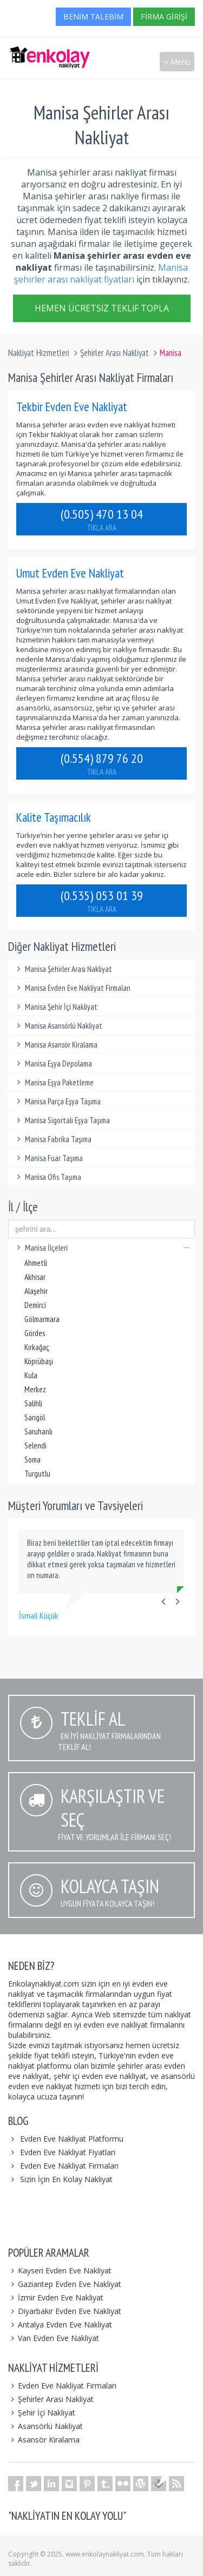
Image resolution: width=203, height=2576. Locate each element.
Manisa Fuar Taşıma (48, 1158)
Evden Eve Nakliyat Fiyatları (67, 2152)
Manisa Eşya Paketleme (54, 1082)
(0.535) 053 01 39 (101, 900)
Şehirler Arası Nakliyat (114, 353)
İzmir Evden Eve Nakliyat (55, 2297)
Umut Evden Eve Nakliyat (70, 573)
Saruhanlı (38, 1431)
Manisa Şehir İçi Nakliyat (55, 1007)
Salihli (33, 1403)
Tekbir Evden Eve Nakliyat (71, 406)
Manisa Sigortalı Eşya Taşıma (62, 1120)
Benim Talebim (93, 16)
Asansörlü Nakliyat (45, 2426)
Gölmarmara (42, 1319)
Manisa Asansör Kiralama (55, 1044)
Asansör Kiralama (44, 2439)
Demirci (35, 1305)
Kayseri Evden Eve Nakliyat (60, 2270)
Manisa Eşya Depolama (53, 1063)
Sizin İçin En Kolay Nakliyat (66, 2179)
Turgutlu (37, 1473)
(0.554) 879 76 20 (101, 763)
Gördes (34, 1333)
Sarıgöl (34, 1417)
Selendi (35, 1445)
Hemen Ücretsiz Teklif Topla (102, 310)
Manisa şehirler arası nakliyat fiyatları (101, 273)
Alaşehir (36, 1291)
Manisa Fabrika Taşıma (52, 1139)
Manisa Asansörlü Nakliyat (58, 1026)
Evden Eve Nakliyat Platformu (71, 2139)
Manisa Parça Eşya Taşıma (57, 1101)
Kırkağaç (36, 1347)
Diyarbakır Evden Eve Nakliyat (64, 2311)
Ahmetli (35, 1263)
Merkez (35, 1389)
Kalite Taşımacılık (53, 817)
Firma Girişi (164, 16)
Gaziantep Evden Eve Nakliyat (64, 2284)
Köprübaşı (38, 1361)
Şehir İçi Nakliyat (41, 2412)
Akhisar (34, 1277)
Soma (32, 1459)
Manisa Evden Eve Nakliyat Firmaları (72, 988)
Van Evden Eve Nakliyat (53, 2338)
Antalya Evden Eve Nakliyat (60, 2324)
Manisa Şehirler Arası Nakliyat (63, 969)
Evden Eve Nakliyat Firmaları (69, 2166)
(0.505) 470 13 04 (101, 519)
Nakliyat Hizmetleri (38, 353)
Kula (30, 1375)
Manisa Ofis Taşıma (47, 1177)
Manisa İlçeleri (101, 1248)
